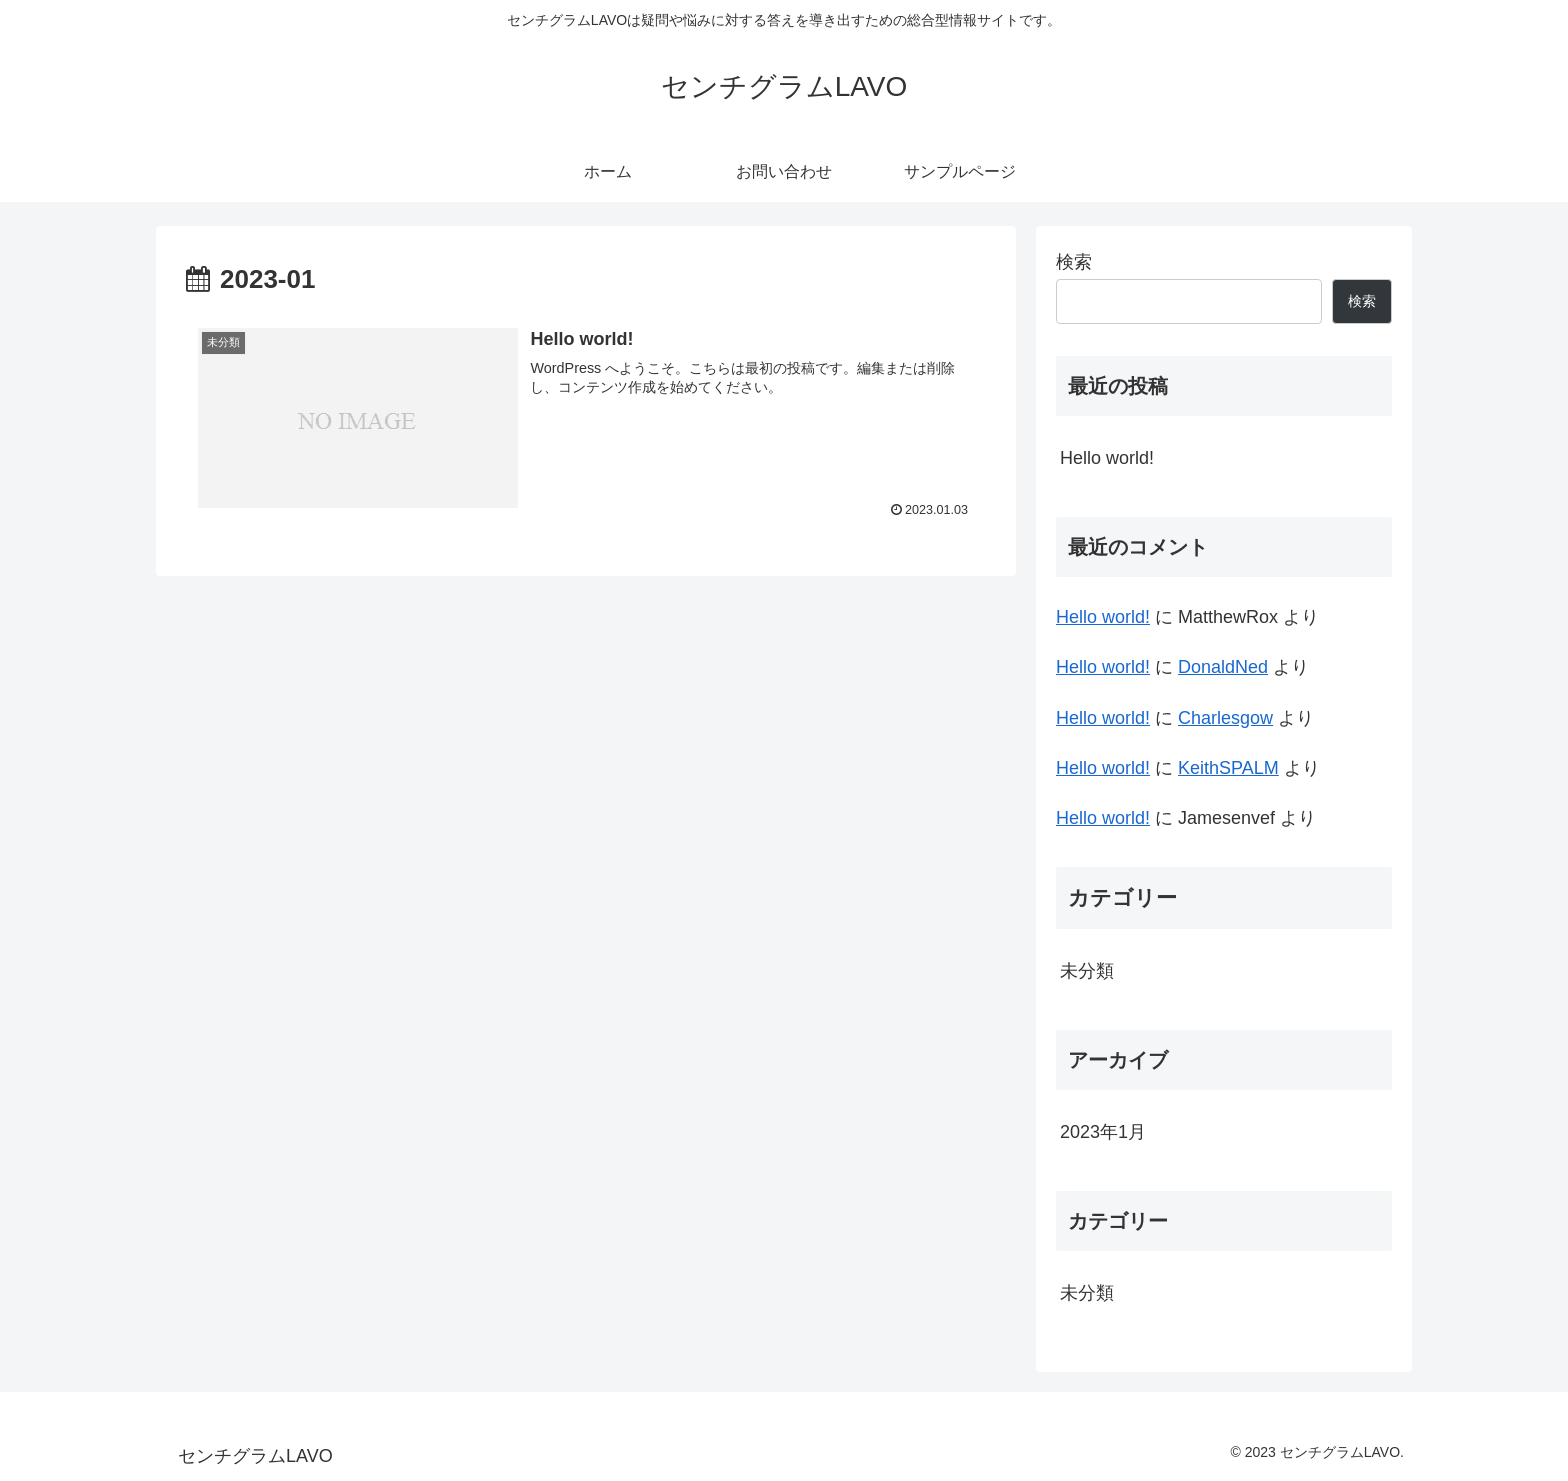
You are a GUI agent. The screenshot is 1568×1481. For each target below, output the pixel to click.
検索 (1074, 262)
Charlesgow (1225, 718)
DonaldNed (1223, 667)
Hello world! (1107, 458)
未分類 (1087, 971)
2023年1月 (1103, 1132)
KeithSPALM (1228, 768)
